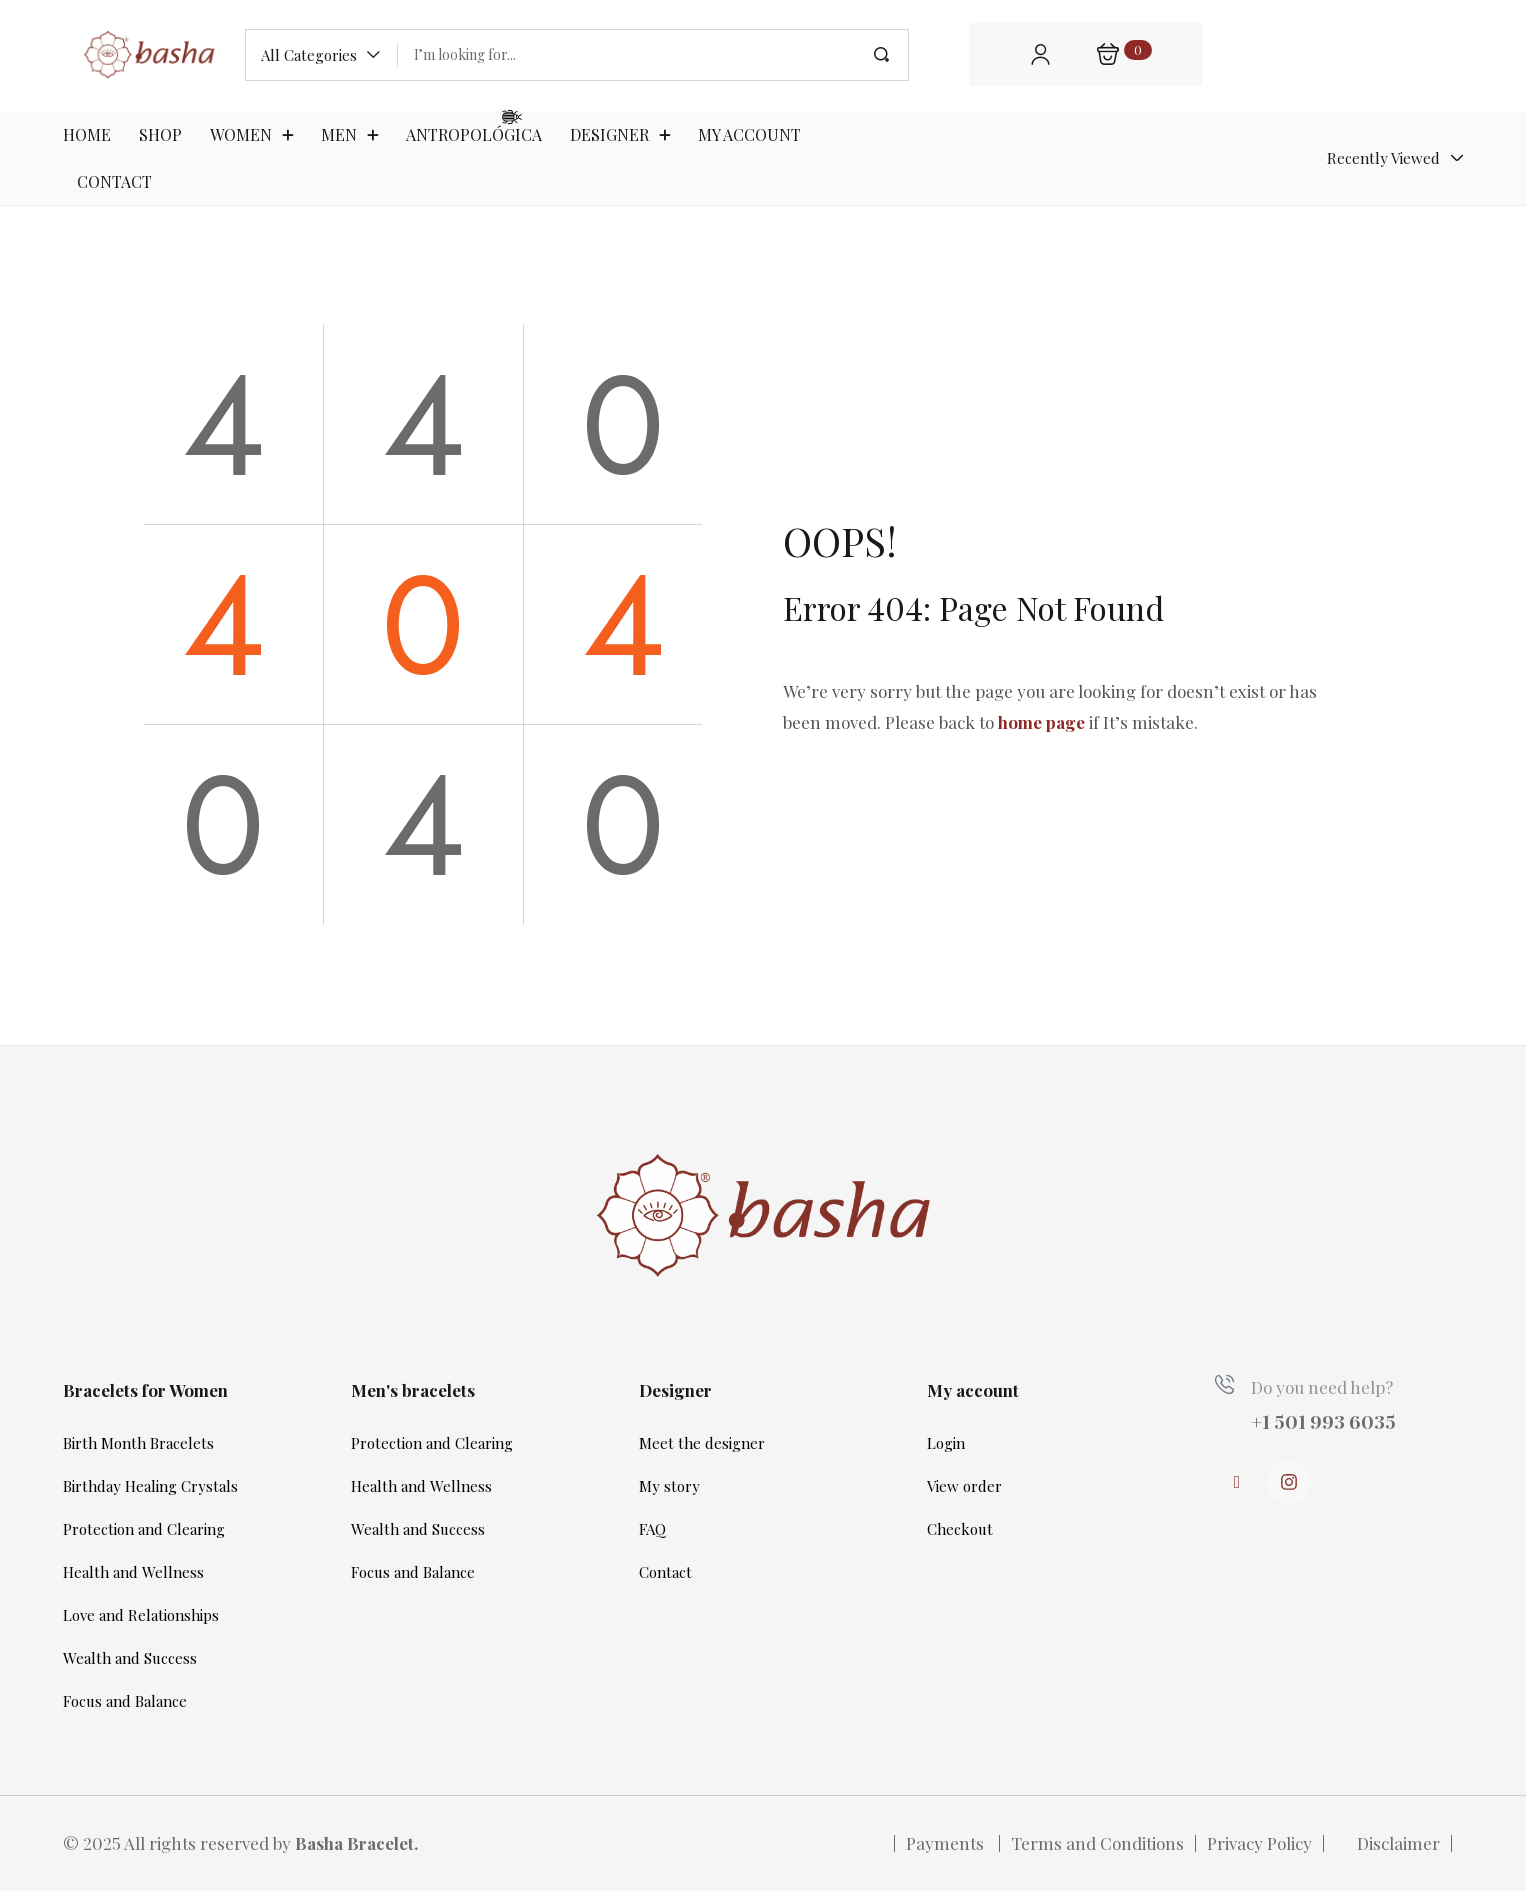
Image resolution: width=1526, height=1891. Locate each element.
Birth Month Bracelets (138, 1443)
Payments (947, 1843)
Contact (665, 1572)
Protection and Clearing (144, 1529)
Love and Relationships (141, 1615)
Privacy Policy (1259, 1843)
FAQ (652, 1529)
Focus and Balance (125, 1701)
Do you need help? (1322, 1387)
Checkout (960, 1529)
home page (1041, 722)
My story (669, 1486)
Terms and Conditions (1097, 1843)
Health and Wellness (133, 1572)
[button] (321, 55)
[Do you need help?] (1224, 1384)
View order (964, 1486)
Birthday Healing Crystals (150, 1486)
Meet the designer (702, 1443)
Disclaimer (1398, 1843)
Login (946, 1443)
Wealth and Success (130, 1658)
